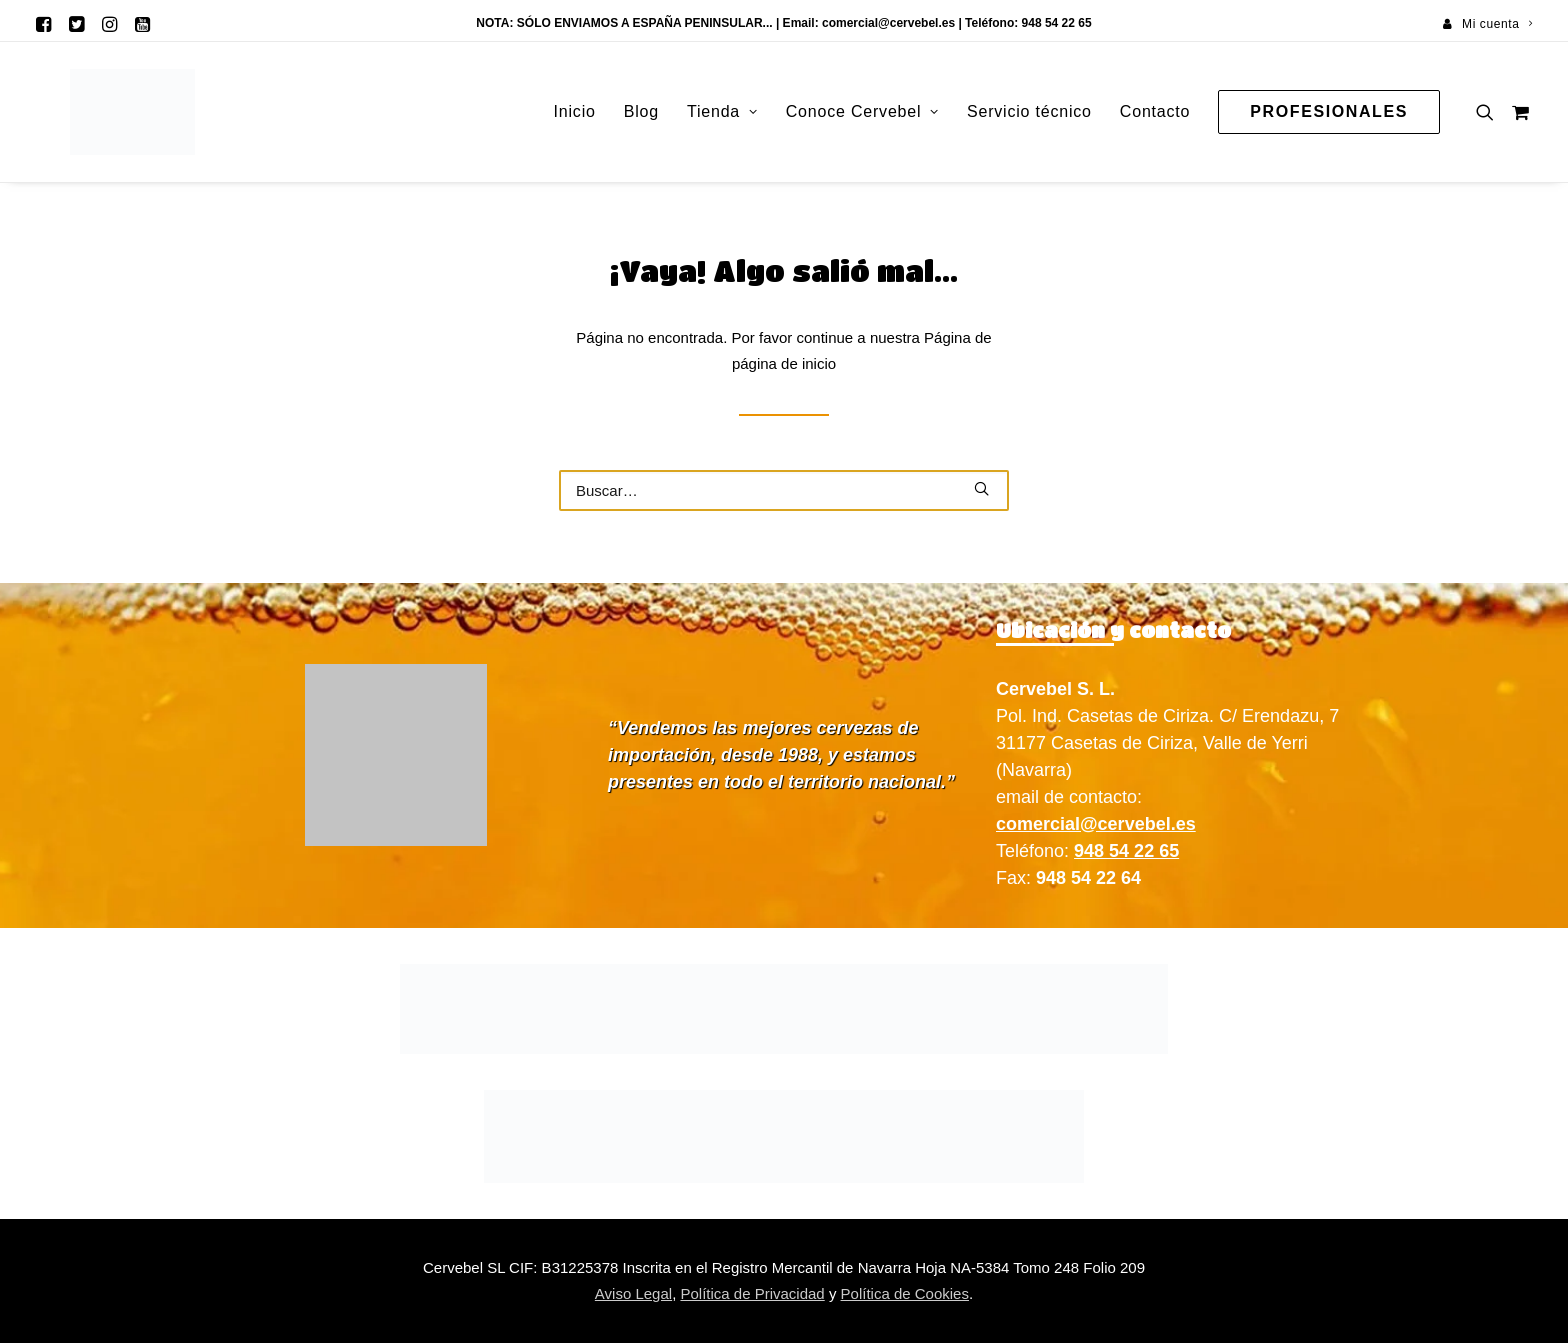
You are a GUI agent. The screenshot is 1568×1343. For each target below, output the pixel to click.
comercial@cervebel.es (888, 23)
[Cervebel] (98, 112)
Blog (641, 111)
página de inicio (784, 363)
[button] (43, 24)
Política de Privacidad (752, 1293)
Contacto (1155, 111)
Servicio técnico (1029, 111)
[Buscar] (784, 490)
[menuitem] (1487, 24)
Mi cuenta (1497, 24)
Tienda (722, 111)
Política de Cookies (905, 1293)
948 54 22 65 (1126, 851)
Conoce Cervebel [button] (862, 111)
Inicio (575, 111)
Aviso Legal (633, 1293)
